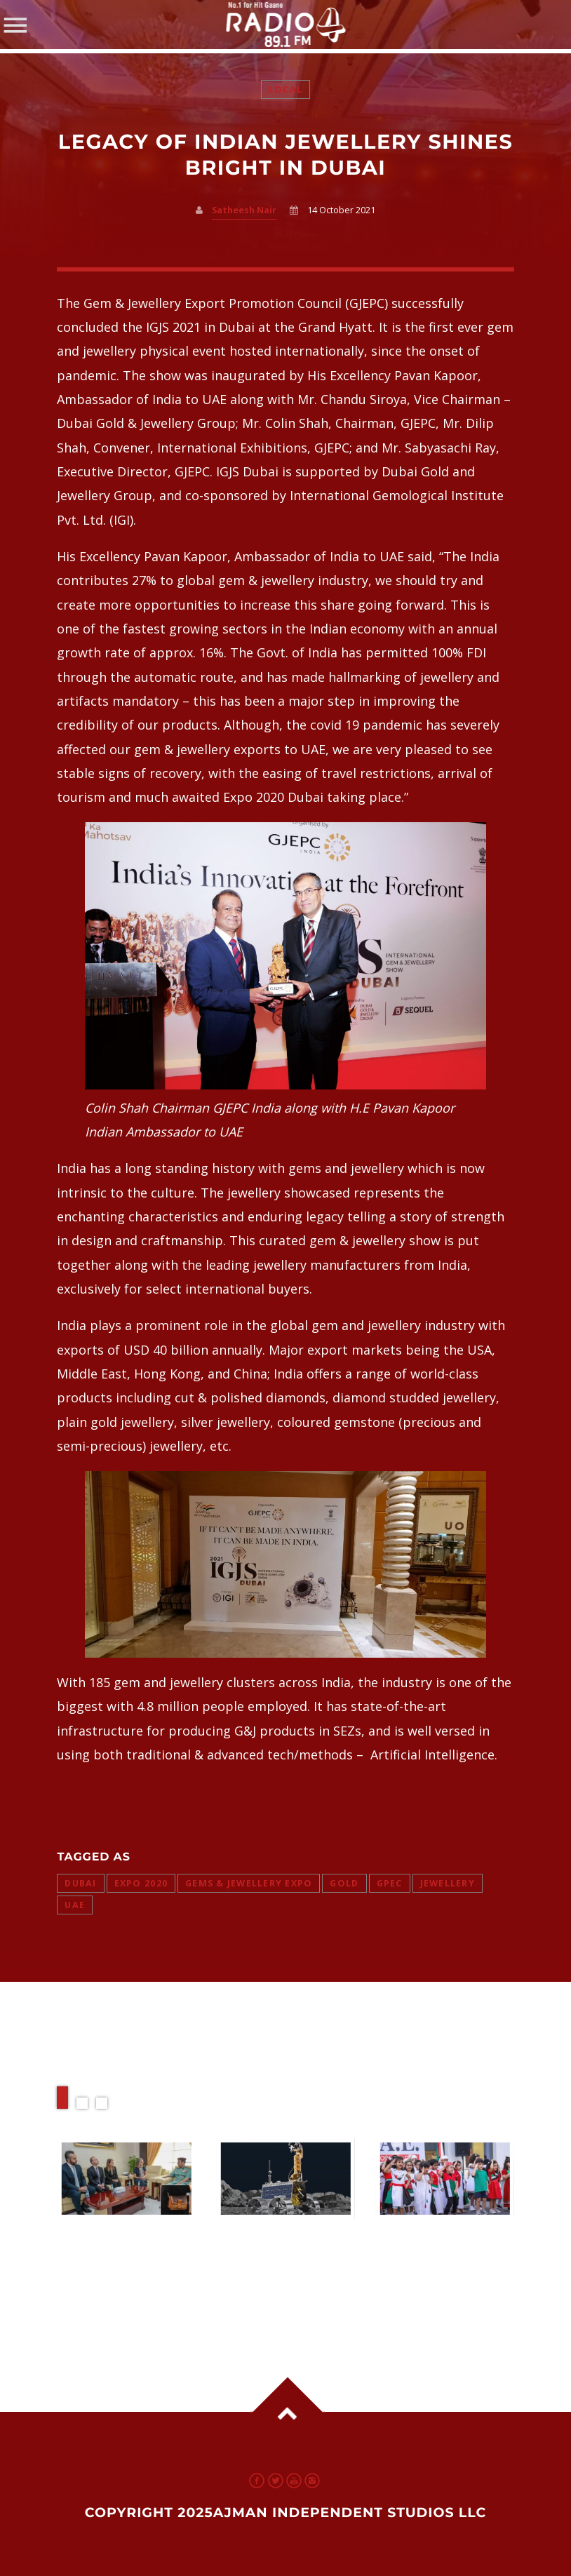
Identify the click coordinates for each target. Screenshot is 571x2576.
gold (344, 1883)
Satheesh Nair (244, 210)
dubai (80, 1883)
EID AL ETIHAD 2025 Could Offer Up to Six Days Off (443, 2251)
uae (75, 1905)
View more (126, 2178)
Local (285, 89)
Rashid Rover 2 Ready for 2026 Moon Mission (270, 2251)
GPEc (390, 1883)
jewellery (447, 1883)
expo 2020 (141, 1883)
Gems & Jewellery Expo (248, 1883)
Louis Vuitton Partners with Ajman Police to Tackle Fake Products (116, 2265)
